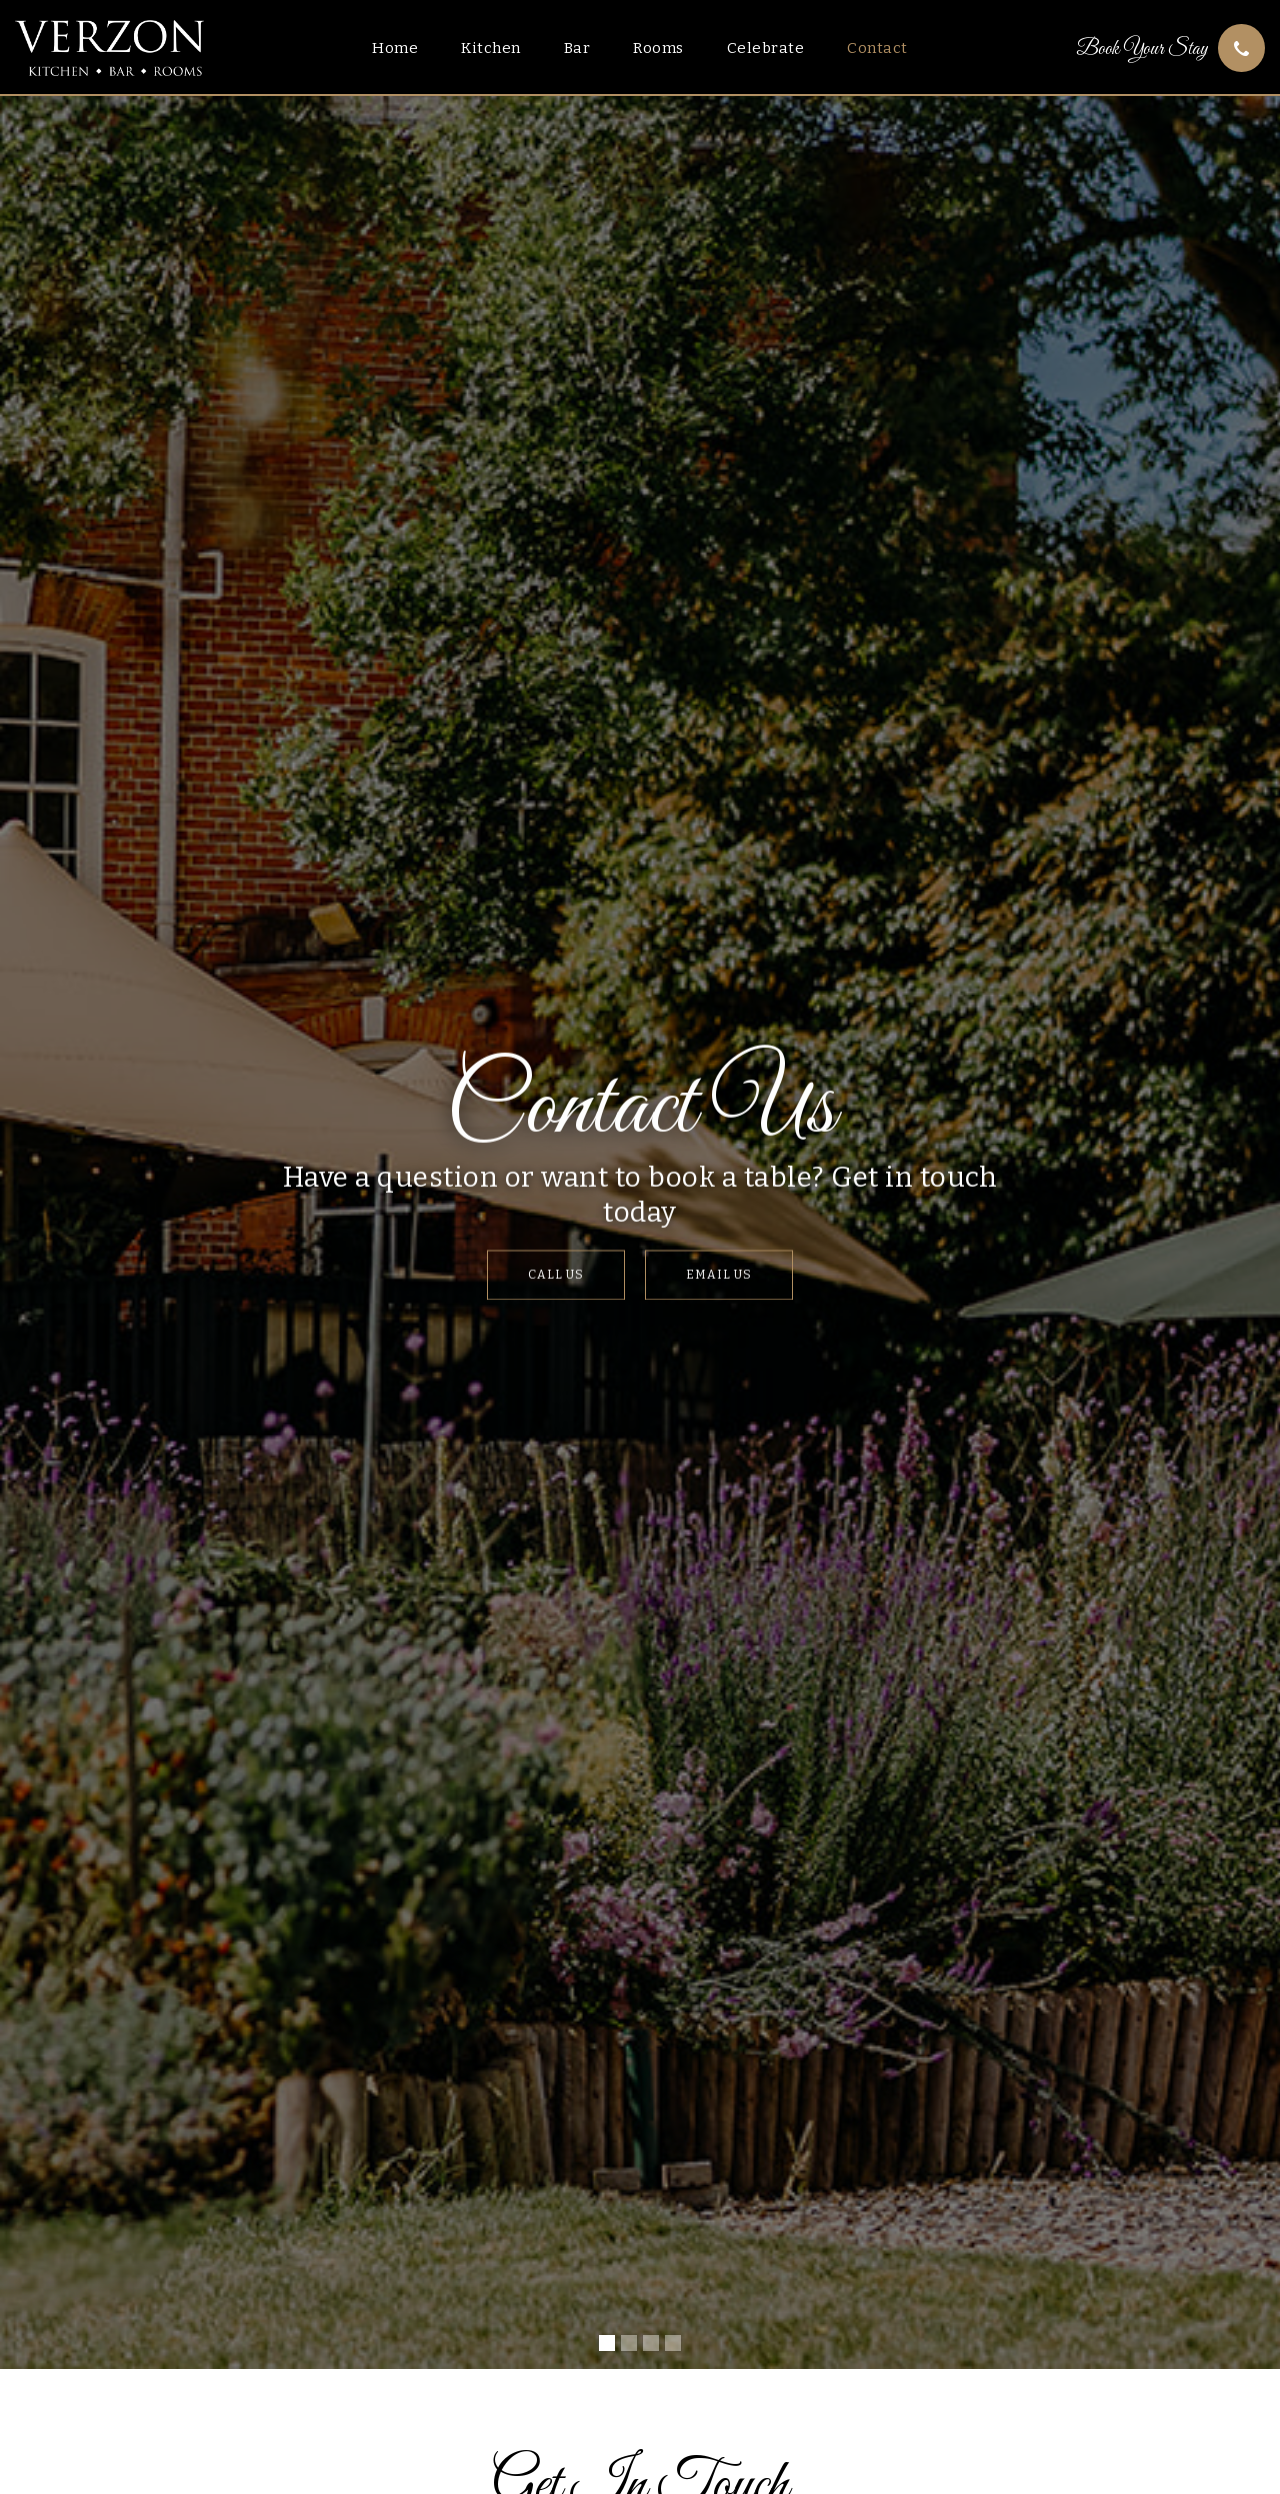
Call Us (556, 1275)
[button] (607, 2343)
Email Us (719, 1275)
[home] (109, 48)
